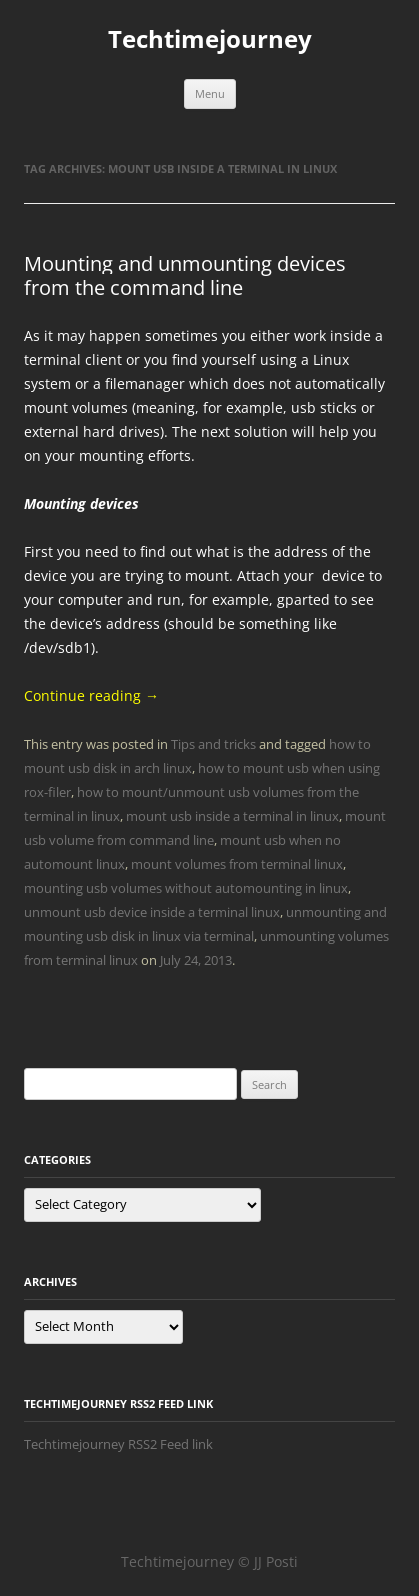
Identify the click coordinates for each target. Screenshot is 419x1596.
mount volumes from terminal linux (237, 864)
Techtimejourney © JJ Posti (209, 1561)
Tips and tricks (213, 744)
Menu (210, 93)
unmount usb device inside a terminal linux (152, 912)
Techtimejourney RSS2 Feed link (118, 1444)
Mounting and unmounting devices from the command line (185, 275)
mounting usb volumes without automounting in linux (186, 888)
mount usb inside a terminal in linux (232, 816)
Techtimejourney (210, 39)
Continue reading (91, 695)
